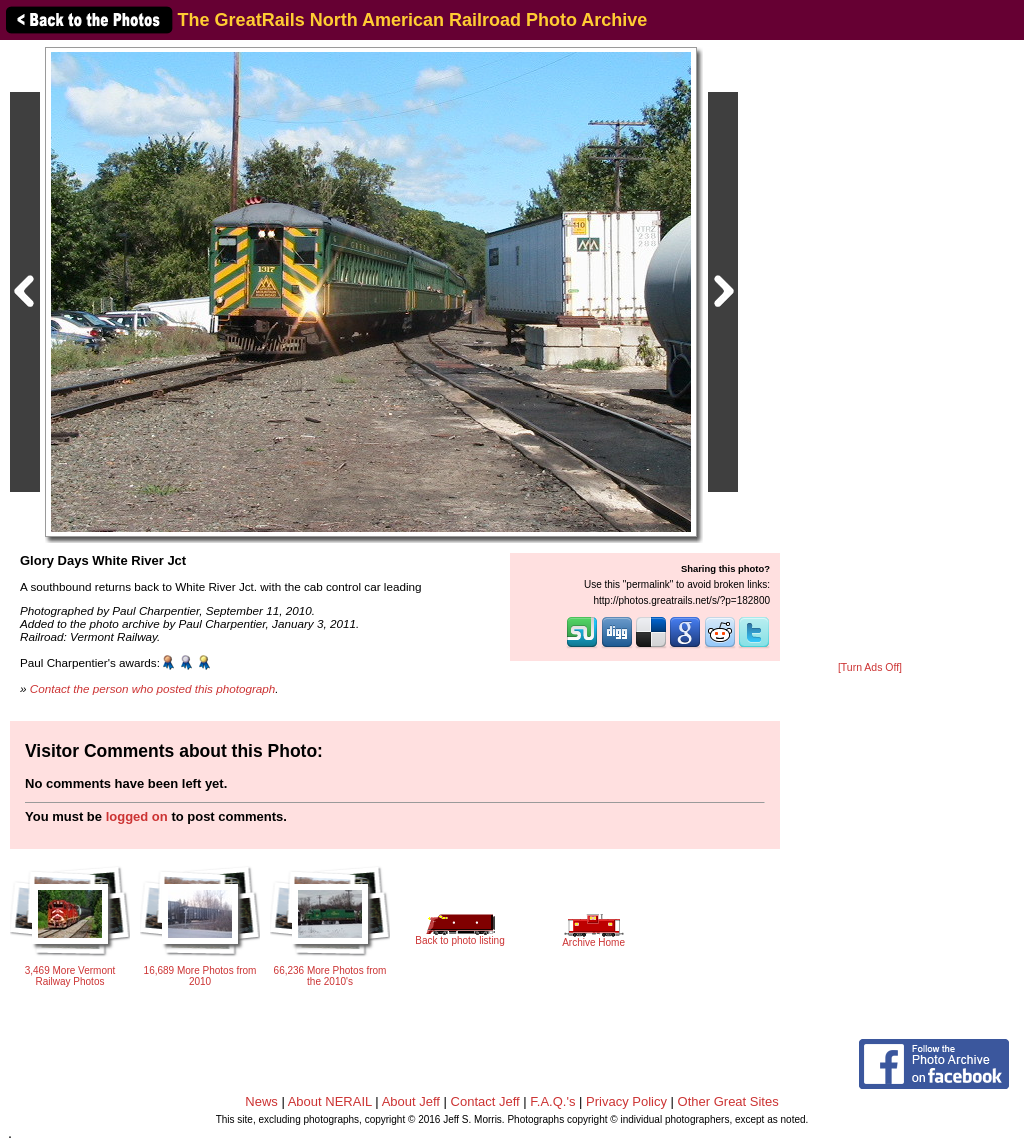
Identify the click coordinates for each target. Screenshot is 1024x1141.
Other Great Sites (728, 1101)
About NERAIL (330, 1101)
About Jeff (411, 1101)
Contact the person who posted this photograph (153, 688)
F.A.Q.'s (552, 1101)
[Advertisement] (870, 352)
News (261, 1101)
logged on (137, 816)
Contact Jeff (485, 1101)
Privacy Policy (626, 1101)
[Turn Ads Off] (870, 667)
